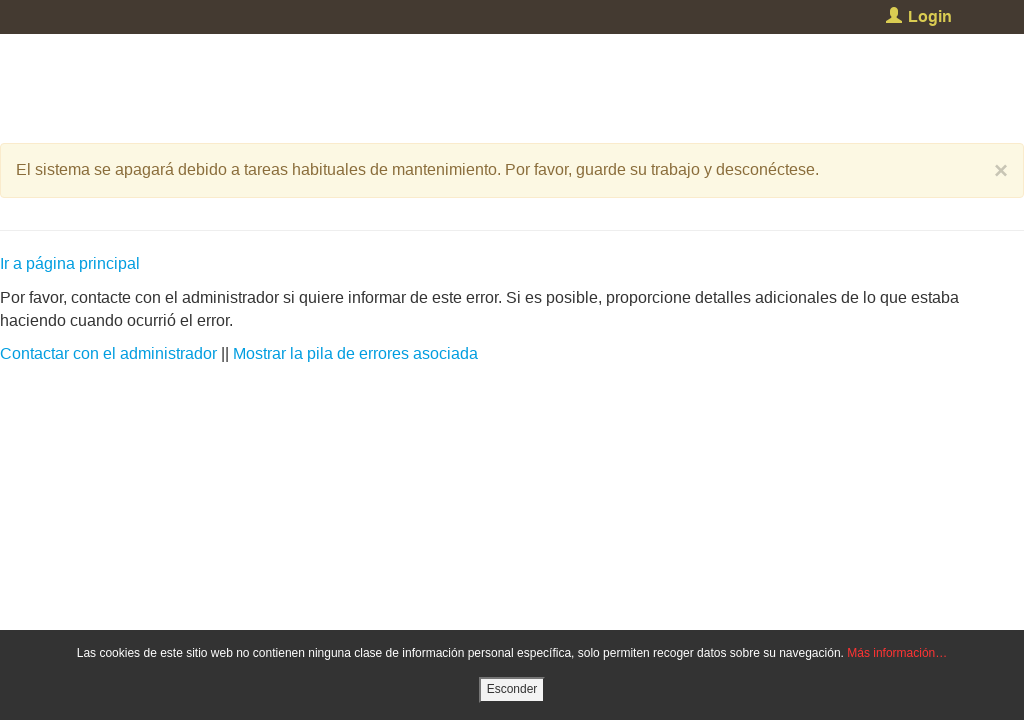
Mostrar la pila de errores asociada (355, 353)
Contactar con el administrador (108, 353)
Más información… (897, 653)
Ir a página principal (70, 263)
